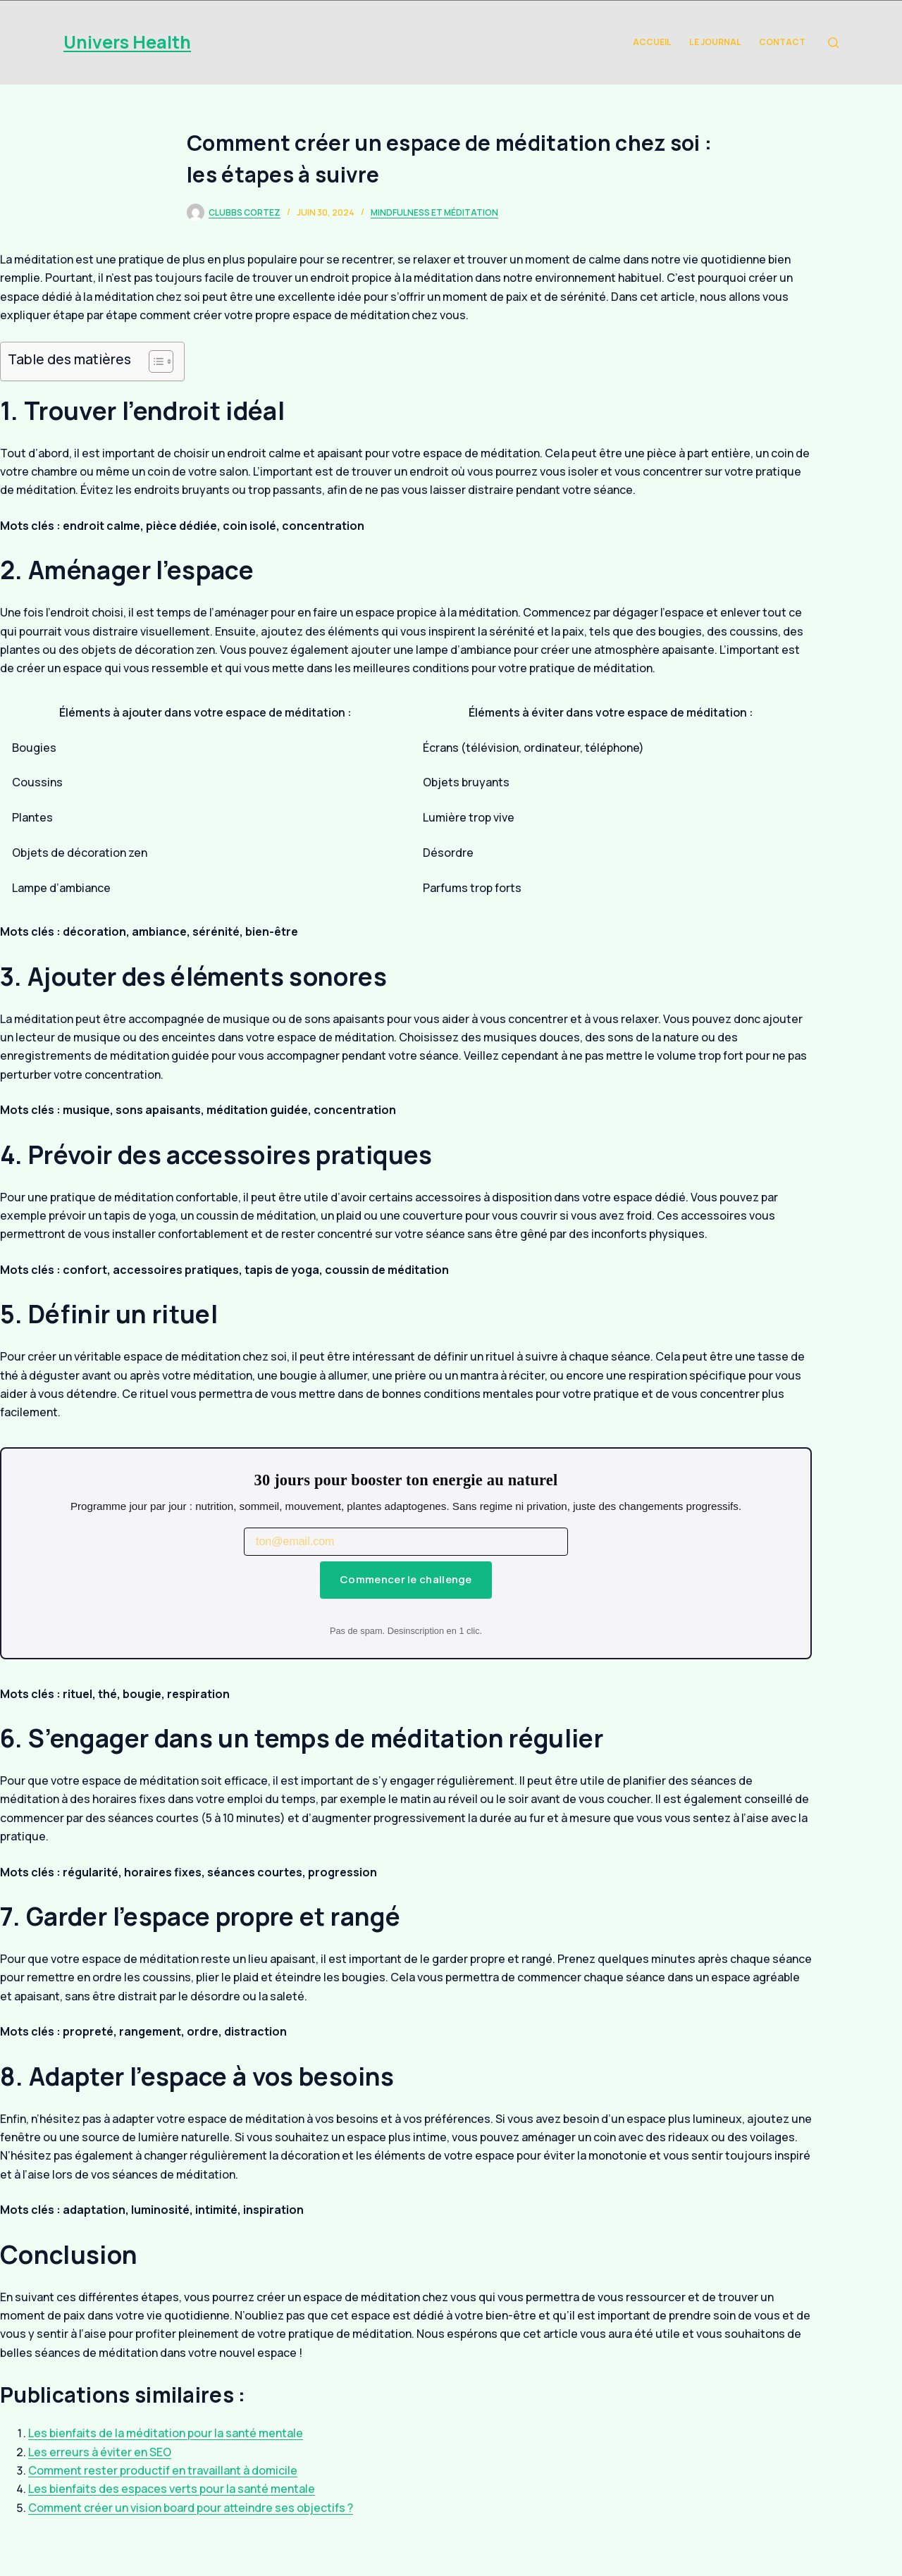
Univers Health (127, 42)
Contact (782, 42)
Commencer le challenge (406, 1579)
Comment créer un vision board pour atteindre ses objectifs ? (190, 2507)
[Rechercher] (833, 42)
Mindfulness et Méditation (434, 212)
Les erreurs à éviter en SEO (99, 2452)
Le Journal (715, 42)
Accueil (652, 42)
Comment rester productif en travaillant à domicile (162, 2470)
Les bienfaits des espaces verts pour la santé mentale (171, 2488)
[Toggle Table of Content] (154, 361)
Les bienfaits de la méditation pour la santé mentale (165, 2433)
